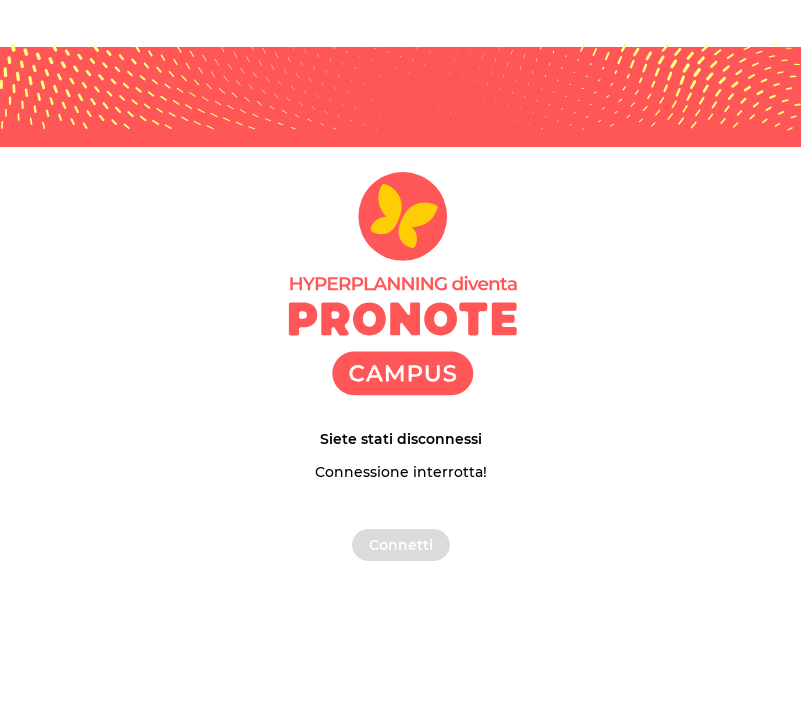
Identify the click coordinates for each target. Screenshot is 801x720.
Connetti (401, 545)
